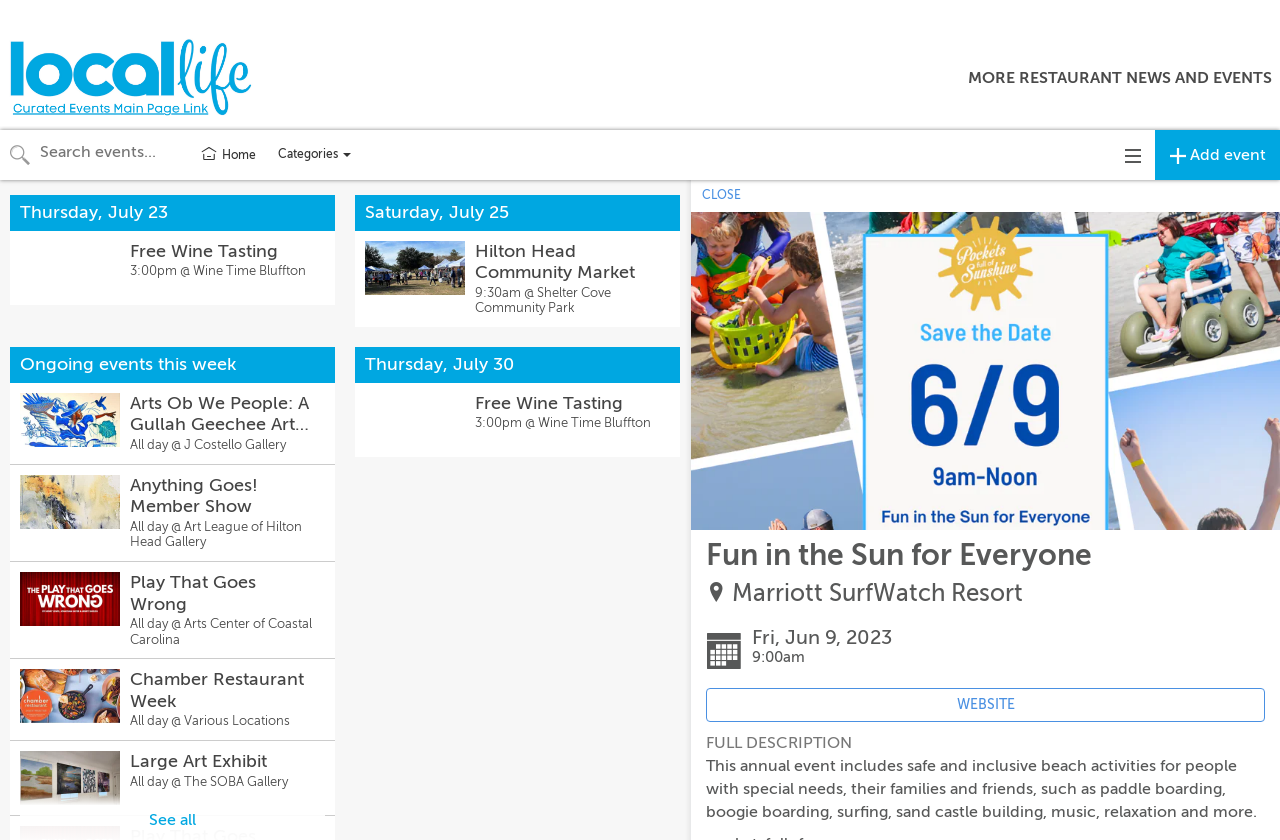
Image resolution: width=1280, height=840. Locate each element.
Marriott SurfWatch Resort (877, 593)
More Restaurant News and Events (1120, 78)
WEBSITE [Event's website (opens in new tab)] (986, 704)
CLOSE (721, 195)
